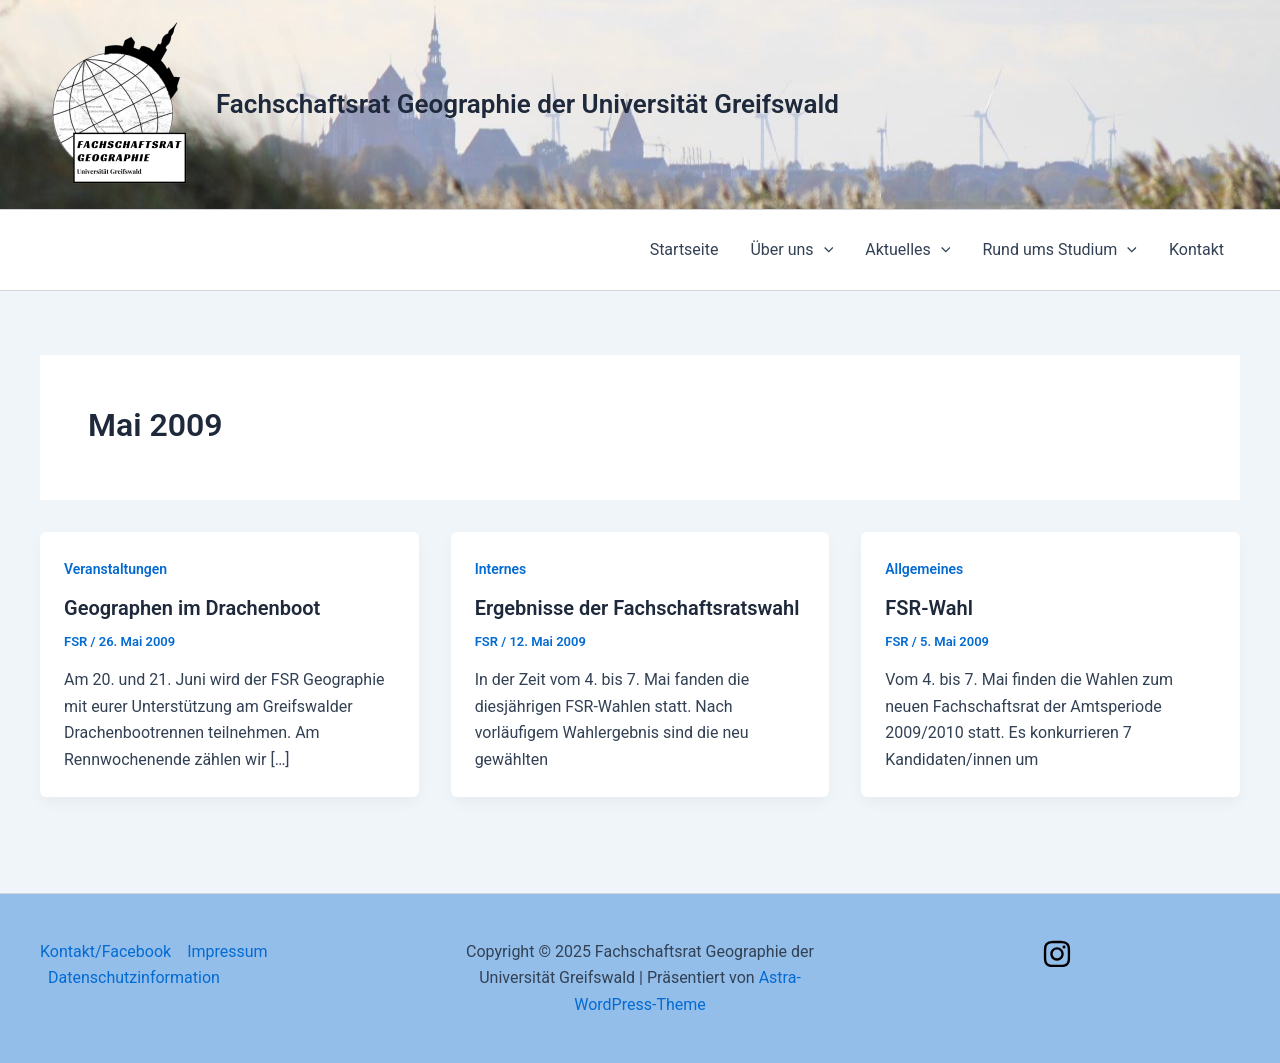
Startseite (684, 249)
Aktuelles (907, 250)
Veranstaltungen (115, 569)
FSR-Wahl (929, 608)
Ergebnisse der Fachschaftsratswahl (637, 608)
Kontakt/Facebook (105, 951)
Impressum (227, 951)
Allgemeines (924, 569)
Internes (501, 569)
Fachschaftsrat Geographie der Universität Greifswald (527, 104)
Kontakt (1196, 249)
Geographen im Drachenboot (192, 608)
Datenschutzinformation (134, 977)
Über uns (791, 250)
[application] (824, 250)
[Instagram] (1057, 954)
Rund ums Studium (1059, 250)
